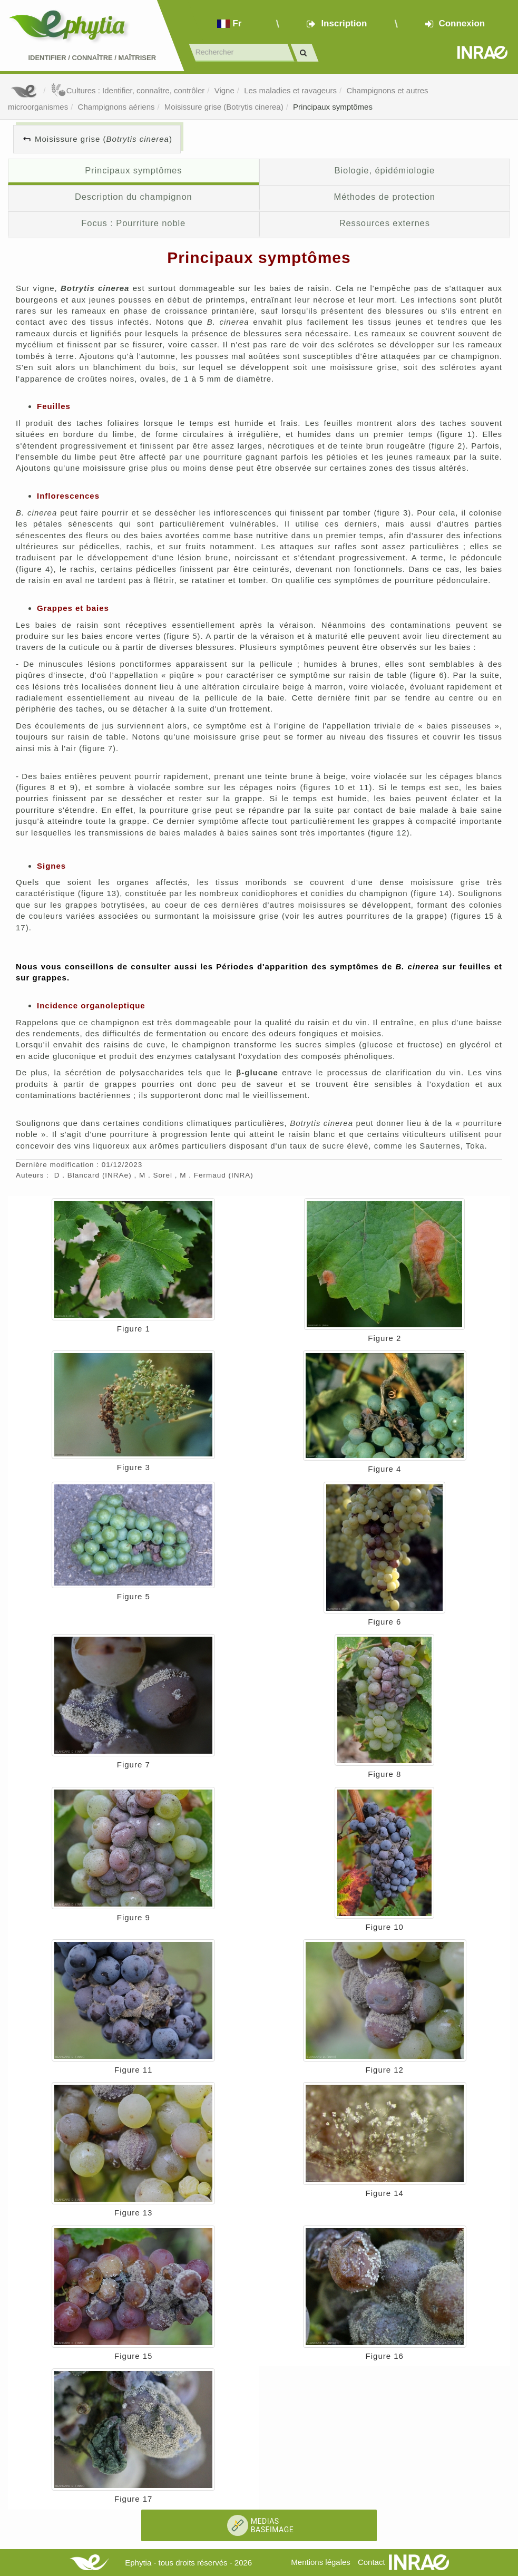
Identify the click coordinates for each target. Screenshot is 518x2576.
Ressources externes (384, 223)
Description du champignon (133, 196)
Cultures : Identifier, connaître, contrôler (128, 90)
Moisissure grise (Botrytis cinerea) (224, 106)
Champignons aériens (116, 106)
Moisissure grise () (103, 138)
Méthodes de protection (384, 196)
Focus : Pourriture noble (133, 223)
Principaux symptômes (333, 106)
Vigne (224, 90)
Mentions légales (320, 2562)
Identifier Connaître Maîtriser (92, 58)
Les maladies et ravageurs (290, 90)
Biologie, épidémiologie (384, 170)
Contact (371, 2562)
